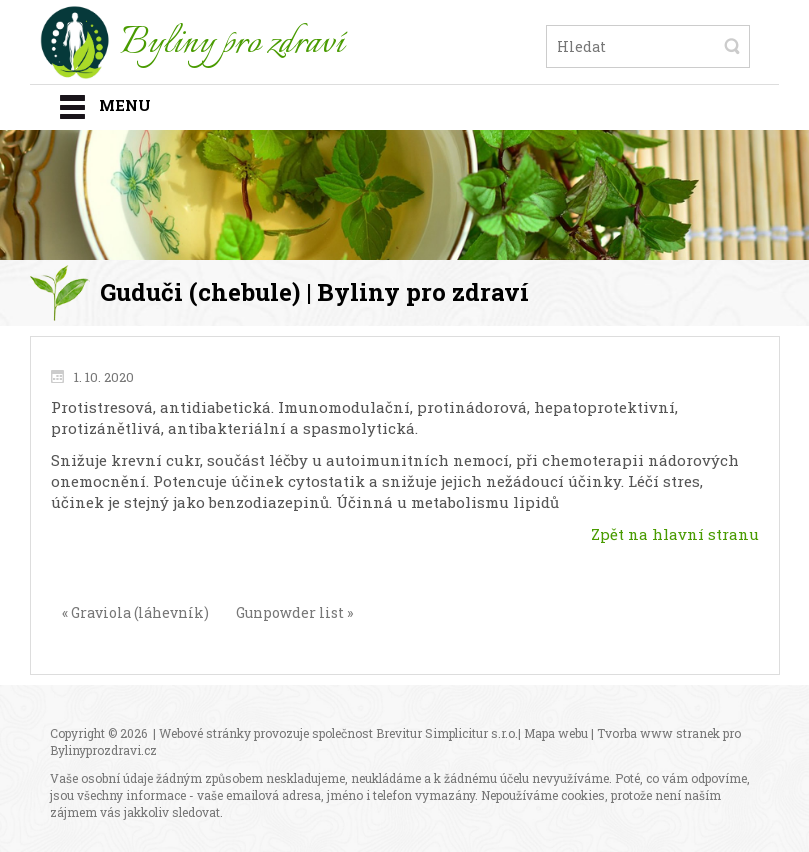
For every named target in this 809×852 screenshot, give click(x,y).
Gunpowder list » (294, 612)
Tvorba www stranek (658, 733)
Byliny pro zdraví (232, 44)
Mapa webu (556, 733)
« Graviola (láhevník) (135, 612)
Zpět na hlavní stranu (675, 534)
